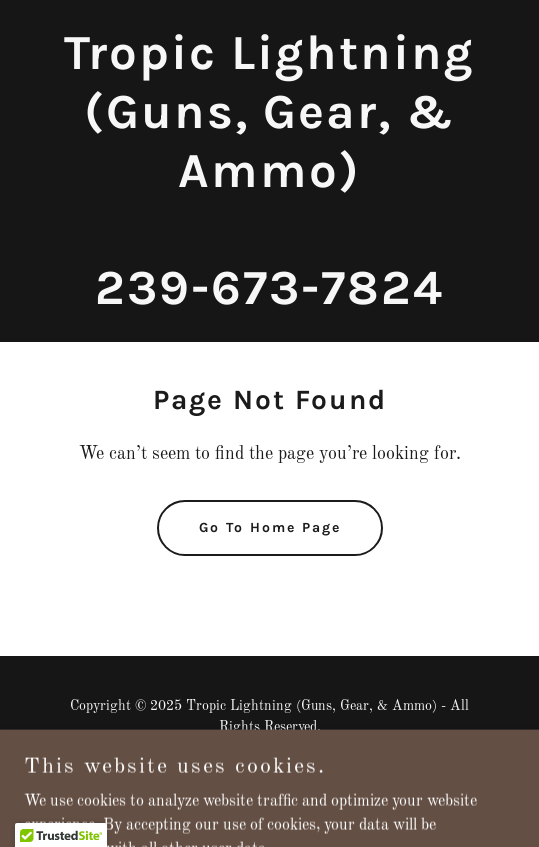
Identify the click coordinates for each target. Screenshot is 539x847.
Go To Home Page (270, 527)
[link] (269, 300)
